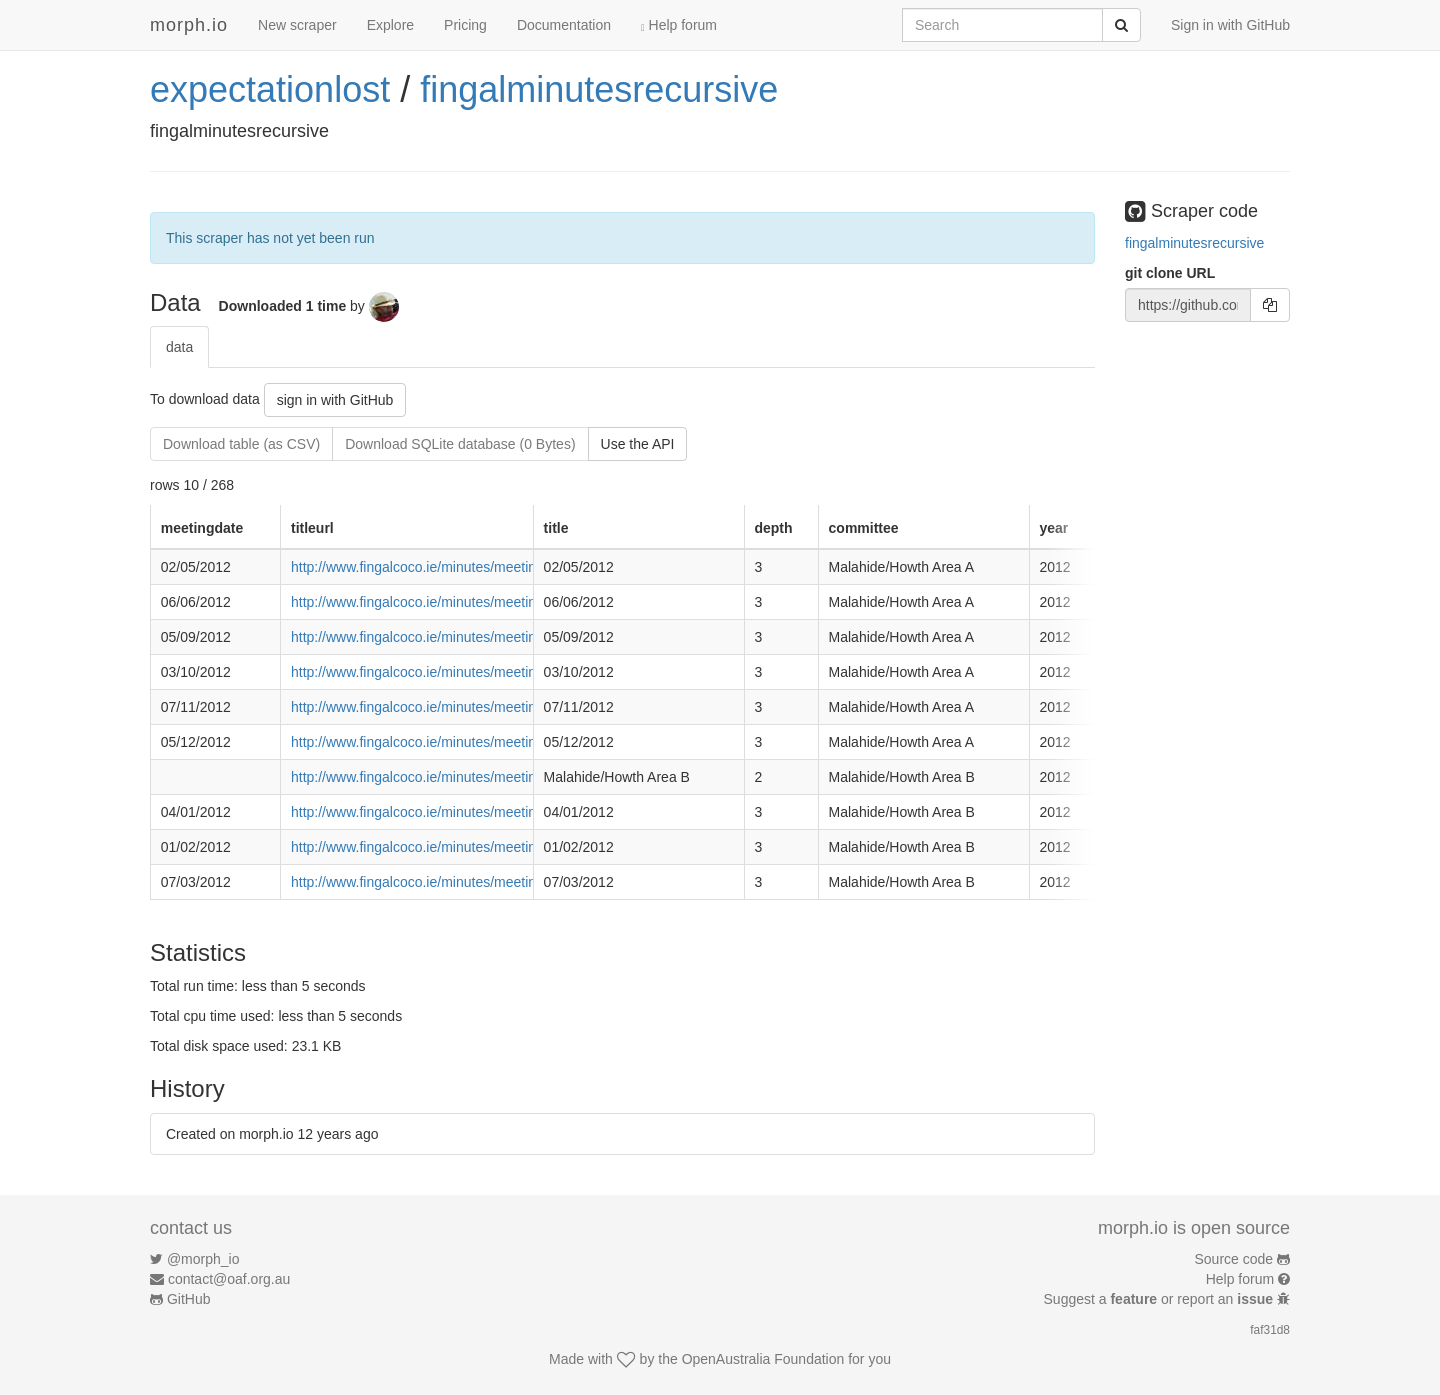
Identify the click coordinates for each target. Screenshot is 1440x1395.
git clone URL (1170, 273)
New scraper (297, 25)
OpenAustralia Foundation (763, 1359)
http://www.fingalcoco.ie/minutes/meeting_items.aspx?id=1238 (484, 847)
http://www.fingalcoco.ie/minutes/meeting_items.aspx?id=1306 (484, 707)
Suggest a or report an (1160, 1299)
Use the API (638, 444)
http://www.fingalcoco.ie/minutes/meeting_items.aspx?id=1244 (484, 882)
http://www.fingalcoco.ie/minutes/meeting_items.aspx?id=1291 (484, 672)
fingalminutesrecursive (599, 89)
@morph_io (203, 1259)
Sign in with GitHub (1230, 25)
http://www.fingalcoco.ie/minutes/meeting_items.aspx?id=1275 (484, 602)
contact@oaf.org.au (229, 1279)
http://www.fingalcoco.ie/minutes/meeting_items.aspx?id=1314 (484, 742)
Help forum (679, 25)
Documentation (564, 25)
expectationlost (270, 89)
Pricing (465, 25)
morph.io (189, 25)
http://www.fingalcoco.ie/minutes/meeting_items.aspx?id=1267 (484, 567)
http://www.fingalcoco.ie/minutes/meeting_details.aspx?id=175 (483, 777)
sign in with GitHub (335, 400)
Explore (390, 25)
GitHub (189, 1299)
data (179, 347)
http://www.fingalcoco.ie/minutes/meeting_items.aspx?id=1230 (484, 812)
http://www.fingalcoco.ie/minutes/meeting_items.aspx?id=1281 (484, 637)
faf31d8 (1270, 1330)
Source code (1234, 1259)
